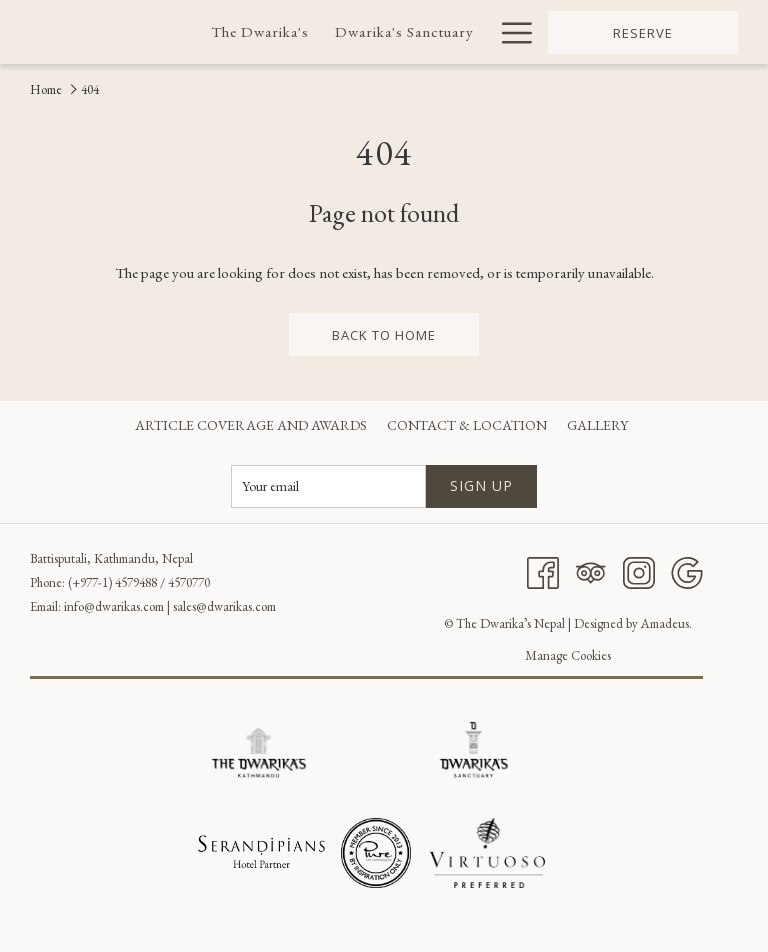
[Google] (687, 570)
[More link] (509, 32)
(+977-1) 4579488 (112, 582)
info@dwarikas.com (114, 606)
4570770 (189, 582)
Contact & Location (467, 425)
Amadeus (665, 623)
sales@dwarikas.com (224, 606)
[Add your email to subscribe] (328, 486)
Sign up (481, 485)
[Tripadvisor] (591, 570)
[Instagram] (639, 570)
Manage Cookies (568, 655)
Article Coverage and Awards (251, 425)
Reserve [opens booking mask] (643, 33)
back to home (384, 335)
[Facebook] (543, 570)
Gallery (597, 425)
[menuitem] (260, 32)
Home (46, 89)
